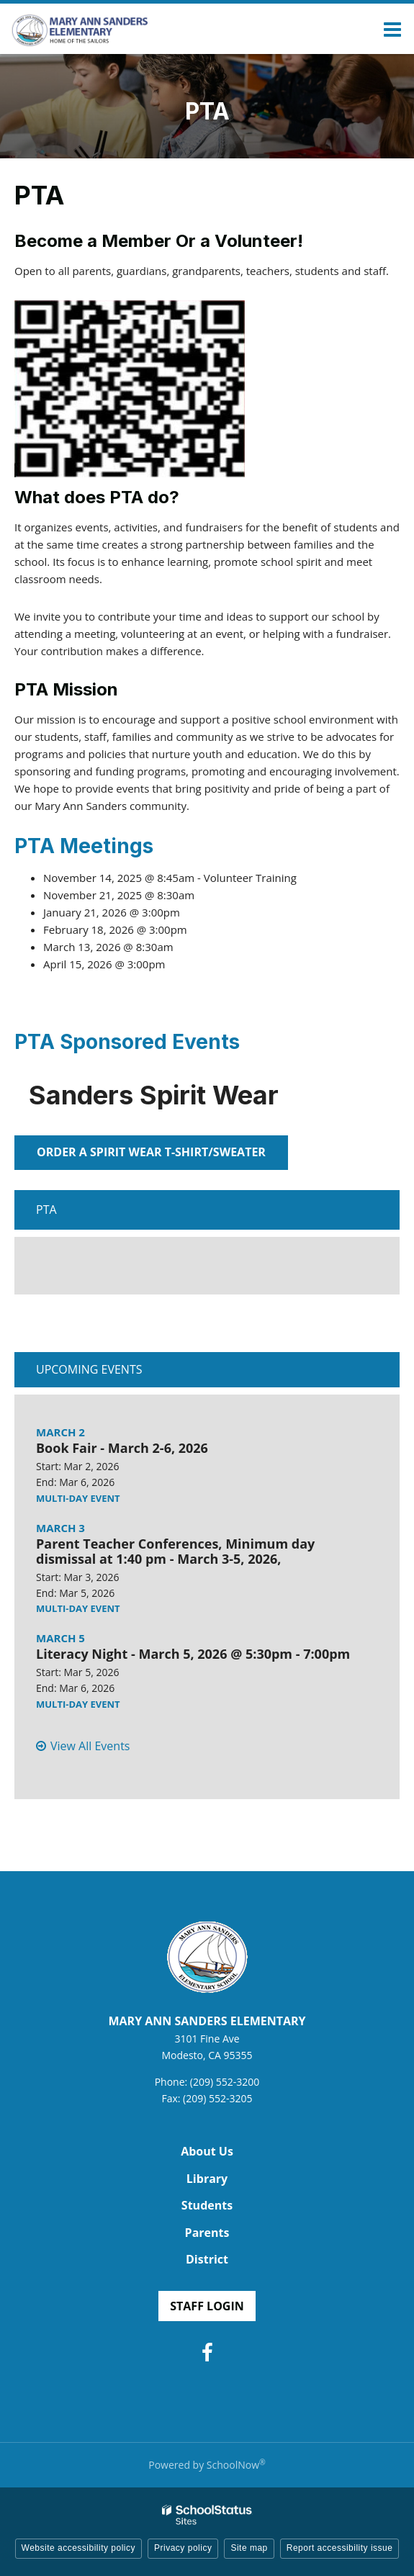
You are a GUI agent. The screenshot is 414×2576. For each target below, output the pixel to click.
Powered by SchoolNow (206, 2465)
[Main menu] (392, 29)
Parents (207, 2233)
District (207, 2259)
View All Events (90, 1746)
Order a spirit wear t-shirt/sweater (151, 1152)
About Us (207, 2151)
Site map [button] (248, 2548)
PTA (46, 1209)
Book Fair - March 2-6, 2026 (122, 1447)
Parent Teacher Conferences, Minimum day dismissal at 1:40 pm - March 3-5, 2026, (175, 1551)
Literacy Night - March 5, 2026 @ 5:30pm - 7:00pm (193, 1653)
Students (207, 2205)
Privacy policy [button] (183, 2548)
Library (207, 2179)
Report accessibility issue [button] (340, 2548)
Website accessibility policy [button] (79, 2548)
